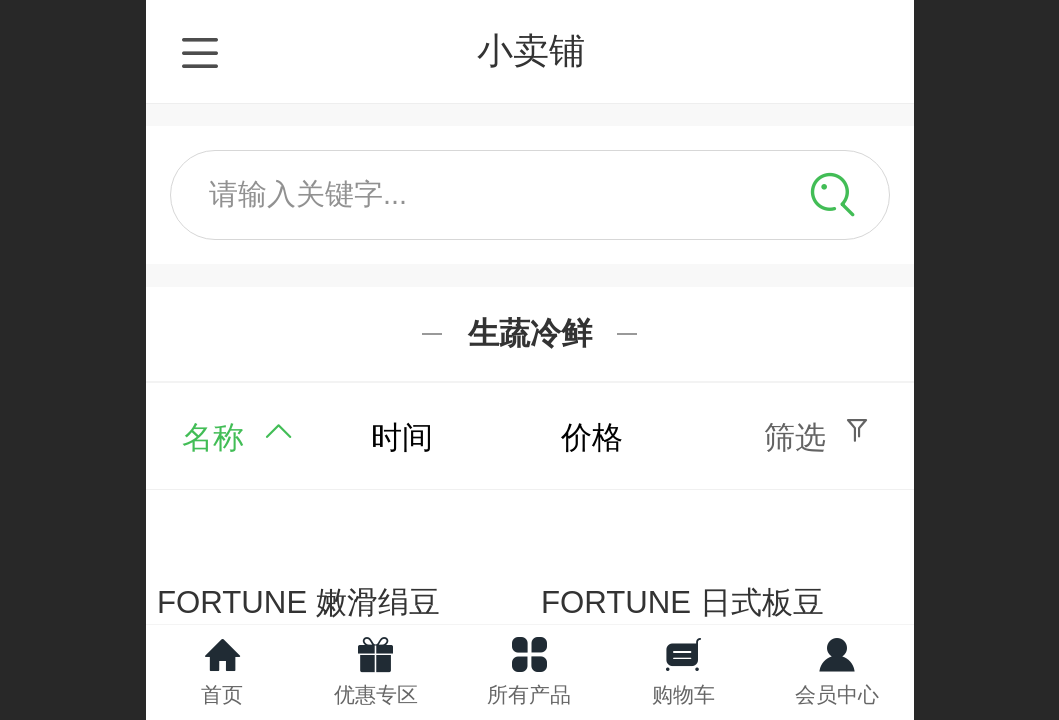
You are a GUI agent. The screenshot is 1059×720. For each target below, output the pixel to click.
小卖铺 (531, 50)
